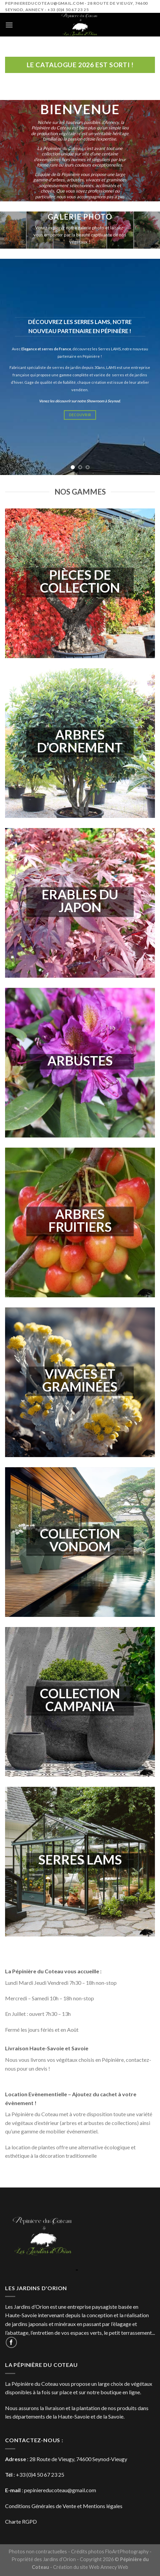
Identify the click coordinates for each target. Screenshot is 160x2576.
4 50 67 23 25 (48, 2474)
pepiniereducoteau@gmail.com (60, 2490)
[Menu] (9, 25)
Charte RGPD (21, 2521)
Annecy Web (114, 2567)
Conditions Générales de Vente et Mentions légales (63, 2506)
